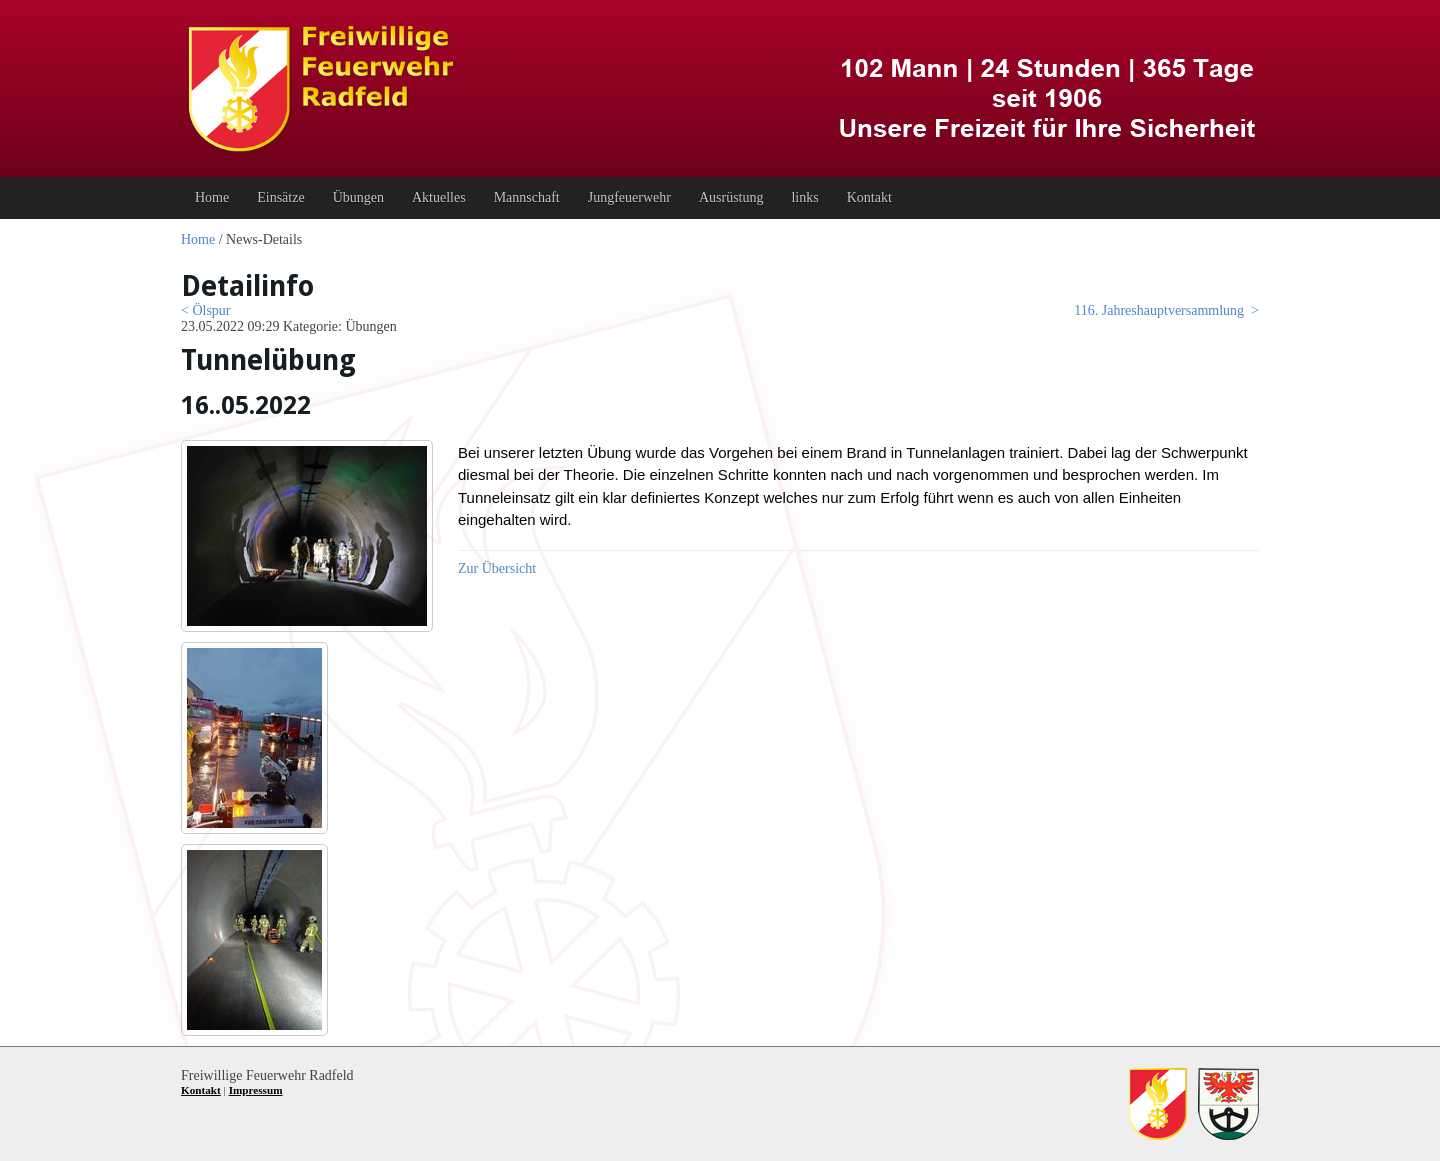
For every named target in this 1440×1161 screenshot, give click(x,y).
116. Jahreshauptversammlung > (1166, 310)
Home (198, 239)
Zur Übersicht (497, 568)
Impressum (256, 1090)
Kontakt (201, 1090)
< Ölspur (206, 310)
